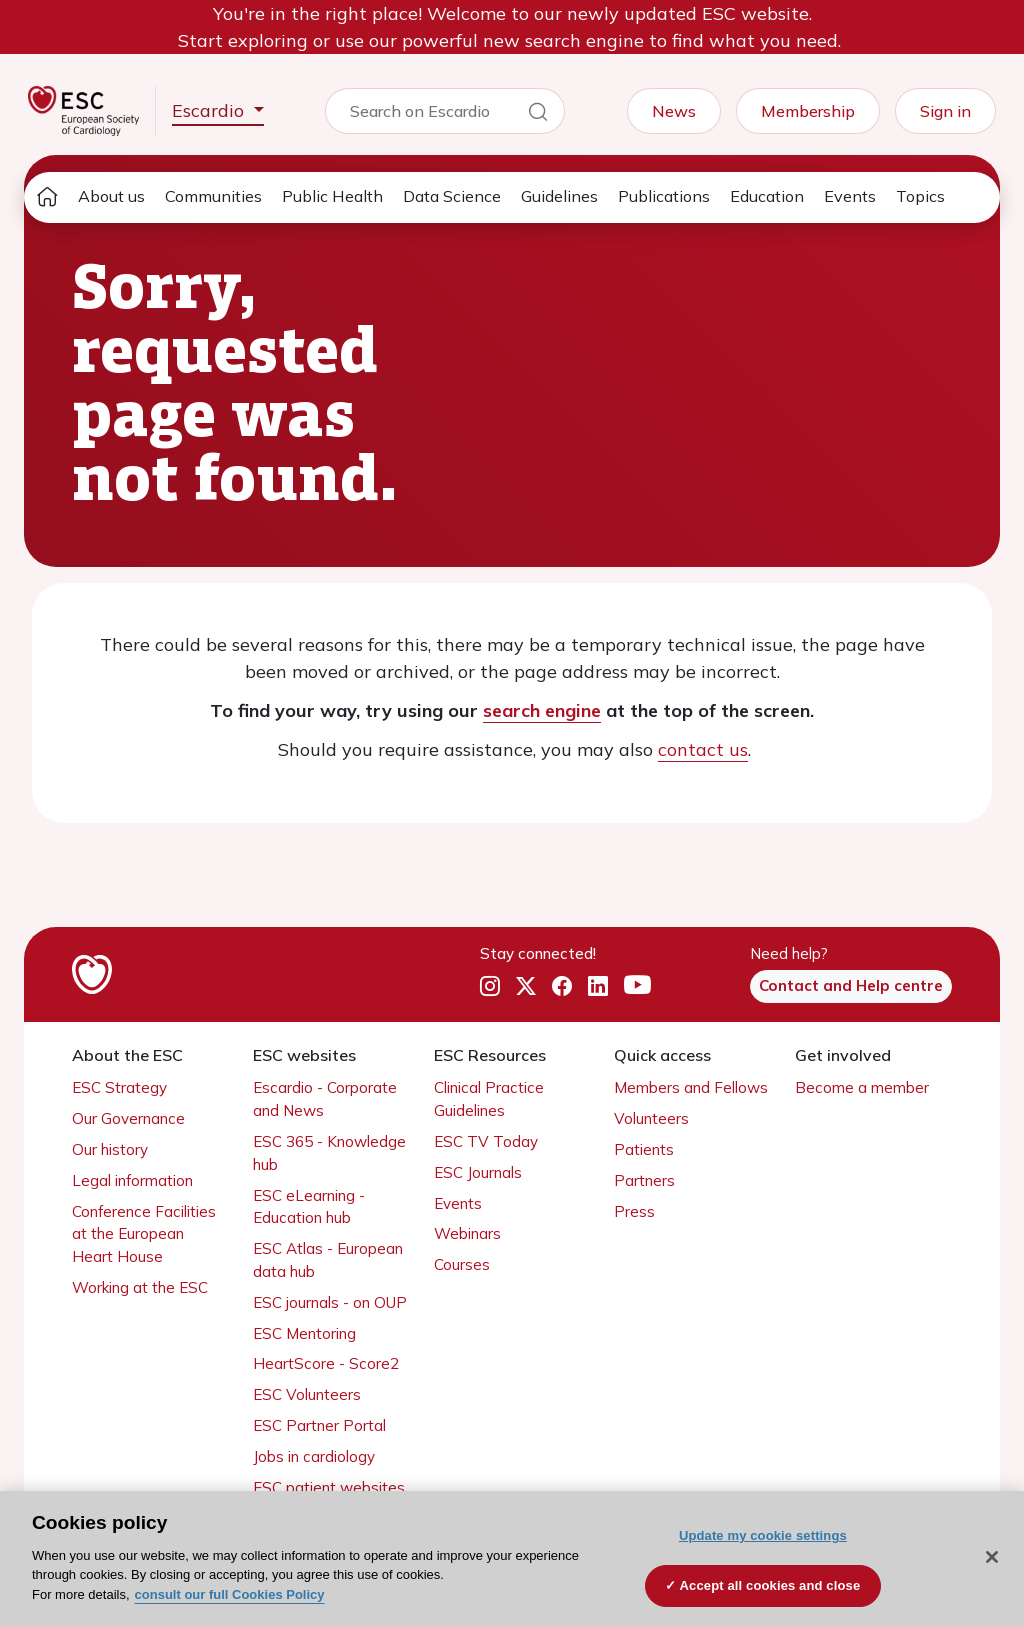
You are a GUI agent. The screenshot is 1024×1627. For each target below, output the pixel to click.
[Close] (992, 1557)
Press (634, 1211)
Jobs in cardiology (314, 1456)
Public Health (332, 196)
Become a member (862, 1087)
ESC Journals (478, 1172)
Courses (462, 1264)
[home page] (47, 197)
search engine (542, 710)
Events (850, 196)
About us (111, 196)
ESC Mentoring (304, 1333)
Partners (644, 1180)
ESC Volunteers (307, 1394)
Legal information (132, 1180)
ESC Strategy (119, 1087)
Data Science (452, 196)
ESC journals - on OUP (330, 1302)
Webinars (467, 1233)
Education (767, 196)
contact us (703, 749)
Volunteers (651, 1118)
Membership (808, 111)
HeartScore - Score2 (326, 1363)
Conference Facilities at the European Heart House (144, 1234)
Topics (920, 196)
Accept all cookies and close (770, 1585)
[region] (512, 1559)
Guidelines (559, 196)
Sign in (945, 111)
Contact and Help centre (851, 985)
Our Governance (128, 1118)
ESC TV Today (486, 1141)
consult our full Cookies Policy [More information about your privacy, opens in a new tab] (230, 1594)
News (674, 111)
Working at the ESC (140, 1287)
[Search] (538, 115)
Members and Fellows (691, 1087)
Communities (213, 196)
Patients (644, 1149)
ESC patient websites (329, 1487)
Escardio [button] (210, 110)
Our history (110, 1149)
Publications (664, 196)
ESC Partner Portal (319, 1425)
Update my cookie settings (763, 1535)
